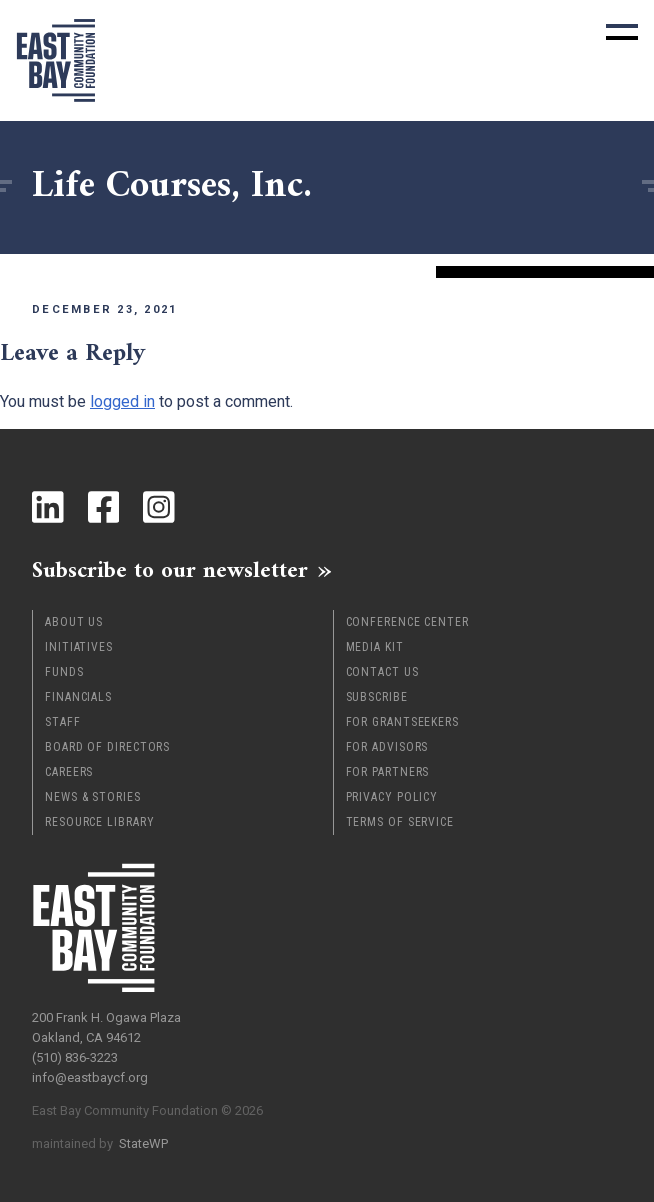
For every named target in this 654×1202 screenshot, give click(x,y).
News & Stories (93, 797)
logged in (122, 401)
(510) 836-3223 (75, 1057)
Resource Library (99, 822)
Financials (78, 697)
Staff (63, 722)
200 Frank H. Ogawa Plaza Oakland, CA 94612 (106, 1027)
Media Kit (375, 647)
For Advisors (387, 747)
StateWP (143, 1143)
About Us (74, 622)
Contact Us (382, 672)
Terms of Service (400, 822)
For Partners (388, 772)
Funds (64, 672)
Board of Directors (107, 747)
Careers (69, 772)
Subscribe (377, 697)
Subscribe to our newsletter (170, 570)
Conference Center (407, 622)
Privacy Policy (392, 797)
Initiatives (79, 647)
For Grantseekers (402, 722)
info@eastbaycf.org (90, 1077)
